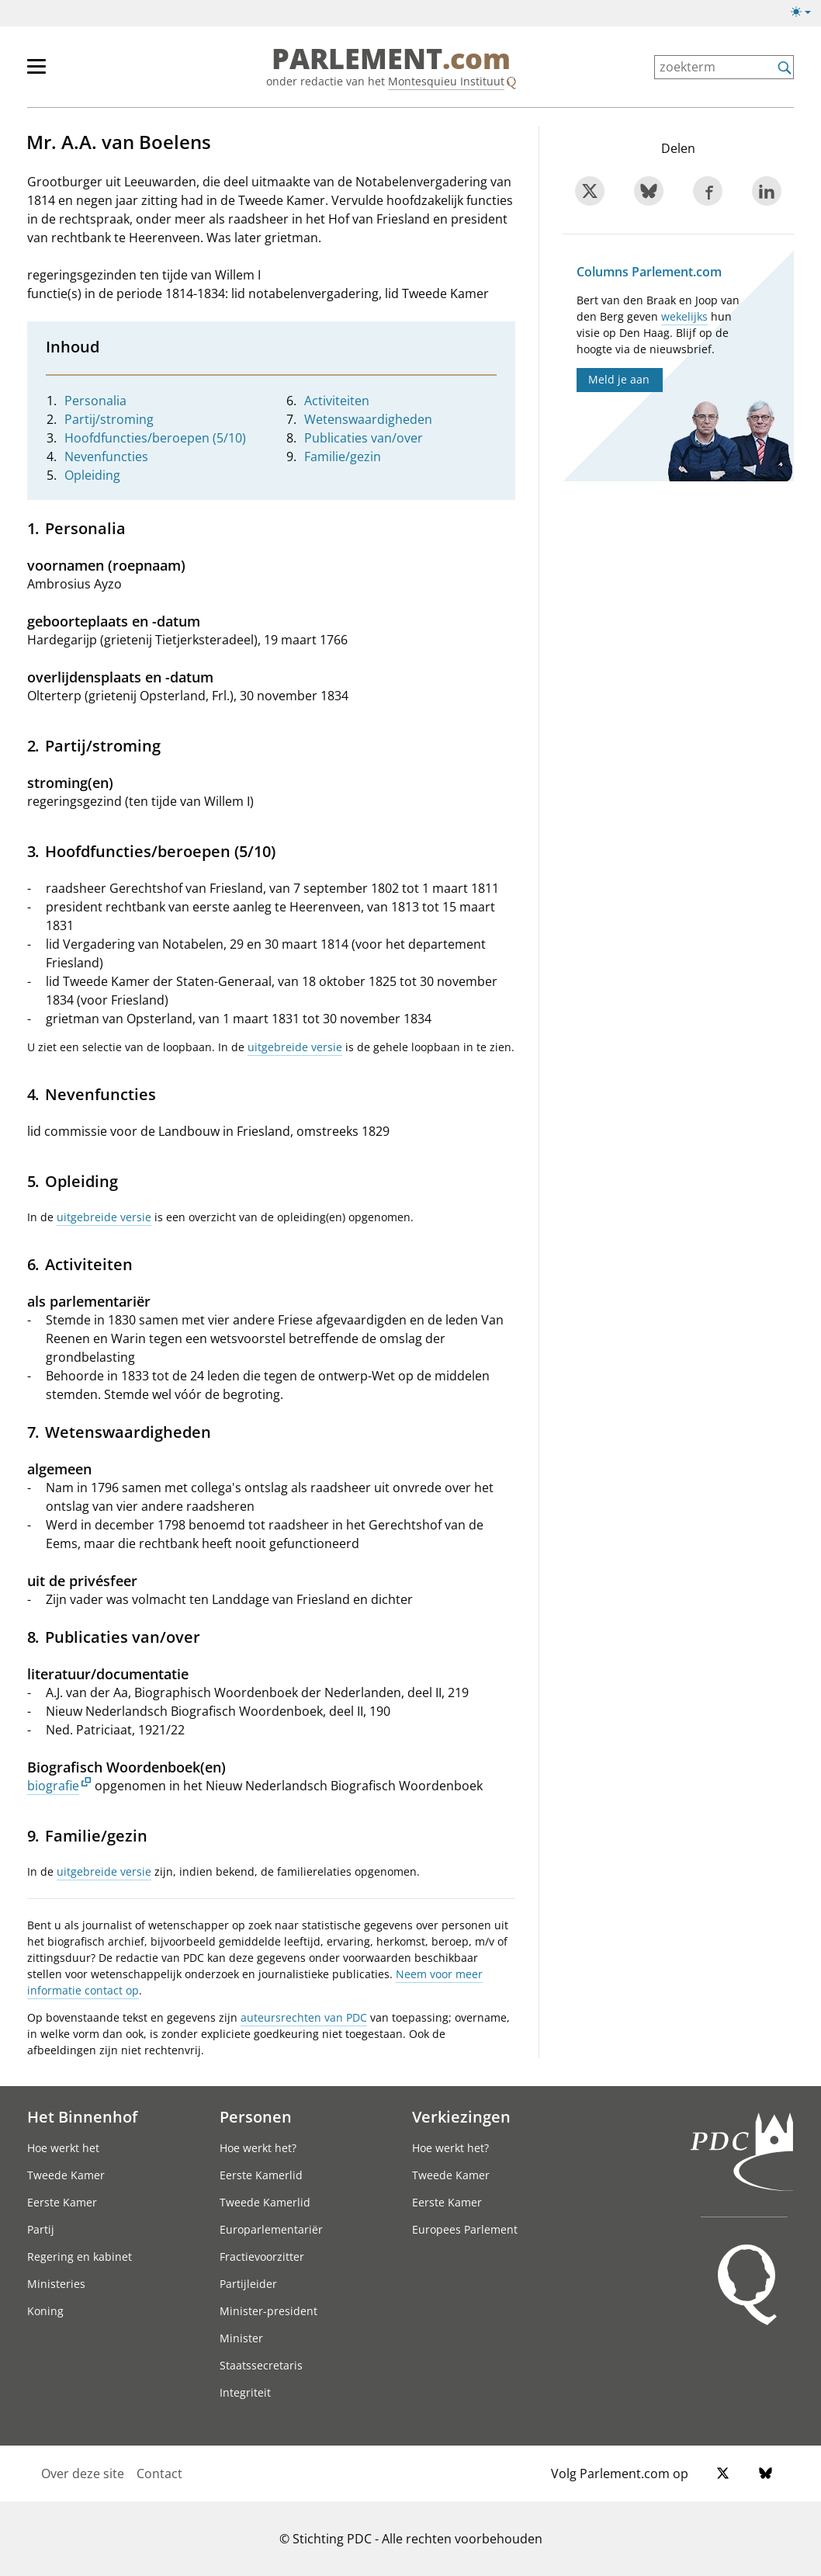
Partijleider (248, 2283)
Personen (256, 2116)
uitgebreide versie (295, 1047)
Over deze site (82, 2473)
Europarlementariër (271, 2229)
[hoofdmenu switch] (36, 73)
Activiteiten (336, 400)
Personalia (95, 400)
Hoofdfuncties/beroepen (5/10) (155, 437)
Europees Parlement (465, 2229)
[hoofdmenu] (87, 73)
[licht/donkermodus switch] (806, 12)
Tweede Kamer (66, 2175)
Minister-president (268, 2310)
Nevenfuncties (106, 456)
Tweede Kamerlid (265, 2202)
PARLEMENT (391, 59)
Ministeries (56, 2283)
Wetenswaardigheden (368, 419)
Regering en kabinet (79, 2256)
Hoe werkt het (63, 2147)
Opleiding (92, 475)
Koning (45, 2310)
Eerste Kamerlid (261, 2175)
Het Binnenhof (82, 2116)
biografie (53, 1785)
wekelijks (684, 316)
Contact (159, 2473)
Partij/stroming (109, 419)
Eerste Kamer (62, 2202)
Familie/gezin (342, 456)
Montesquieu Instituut (446, 81)
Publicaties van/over (363, 437)
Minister (241, 2338)
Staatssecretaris (261, 2365)
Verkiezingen (461, 2116)
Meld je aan (619, 379)
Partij (40, 2229)
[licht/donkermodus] (806, 14)
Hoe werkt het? (258, 2147)
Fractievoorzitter (262, 2256)
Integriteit (245, 2392)
